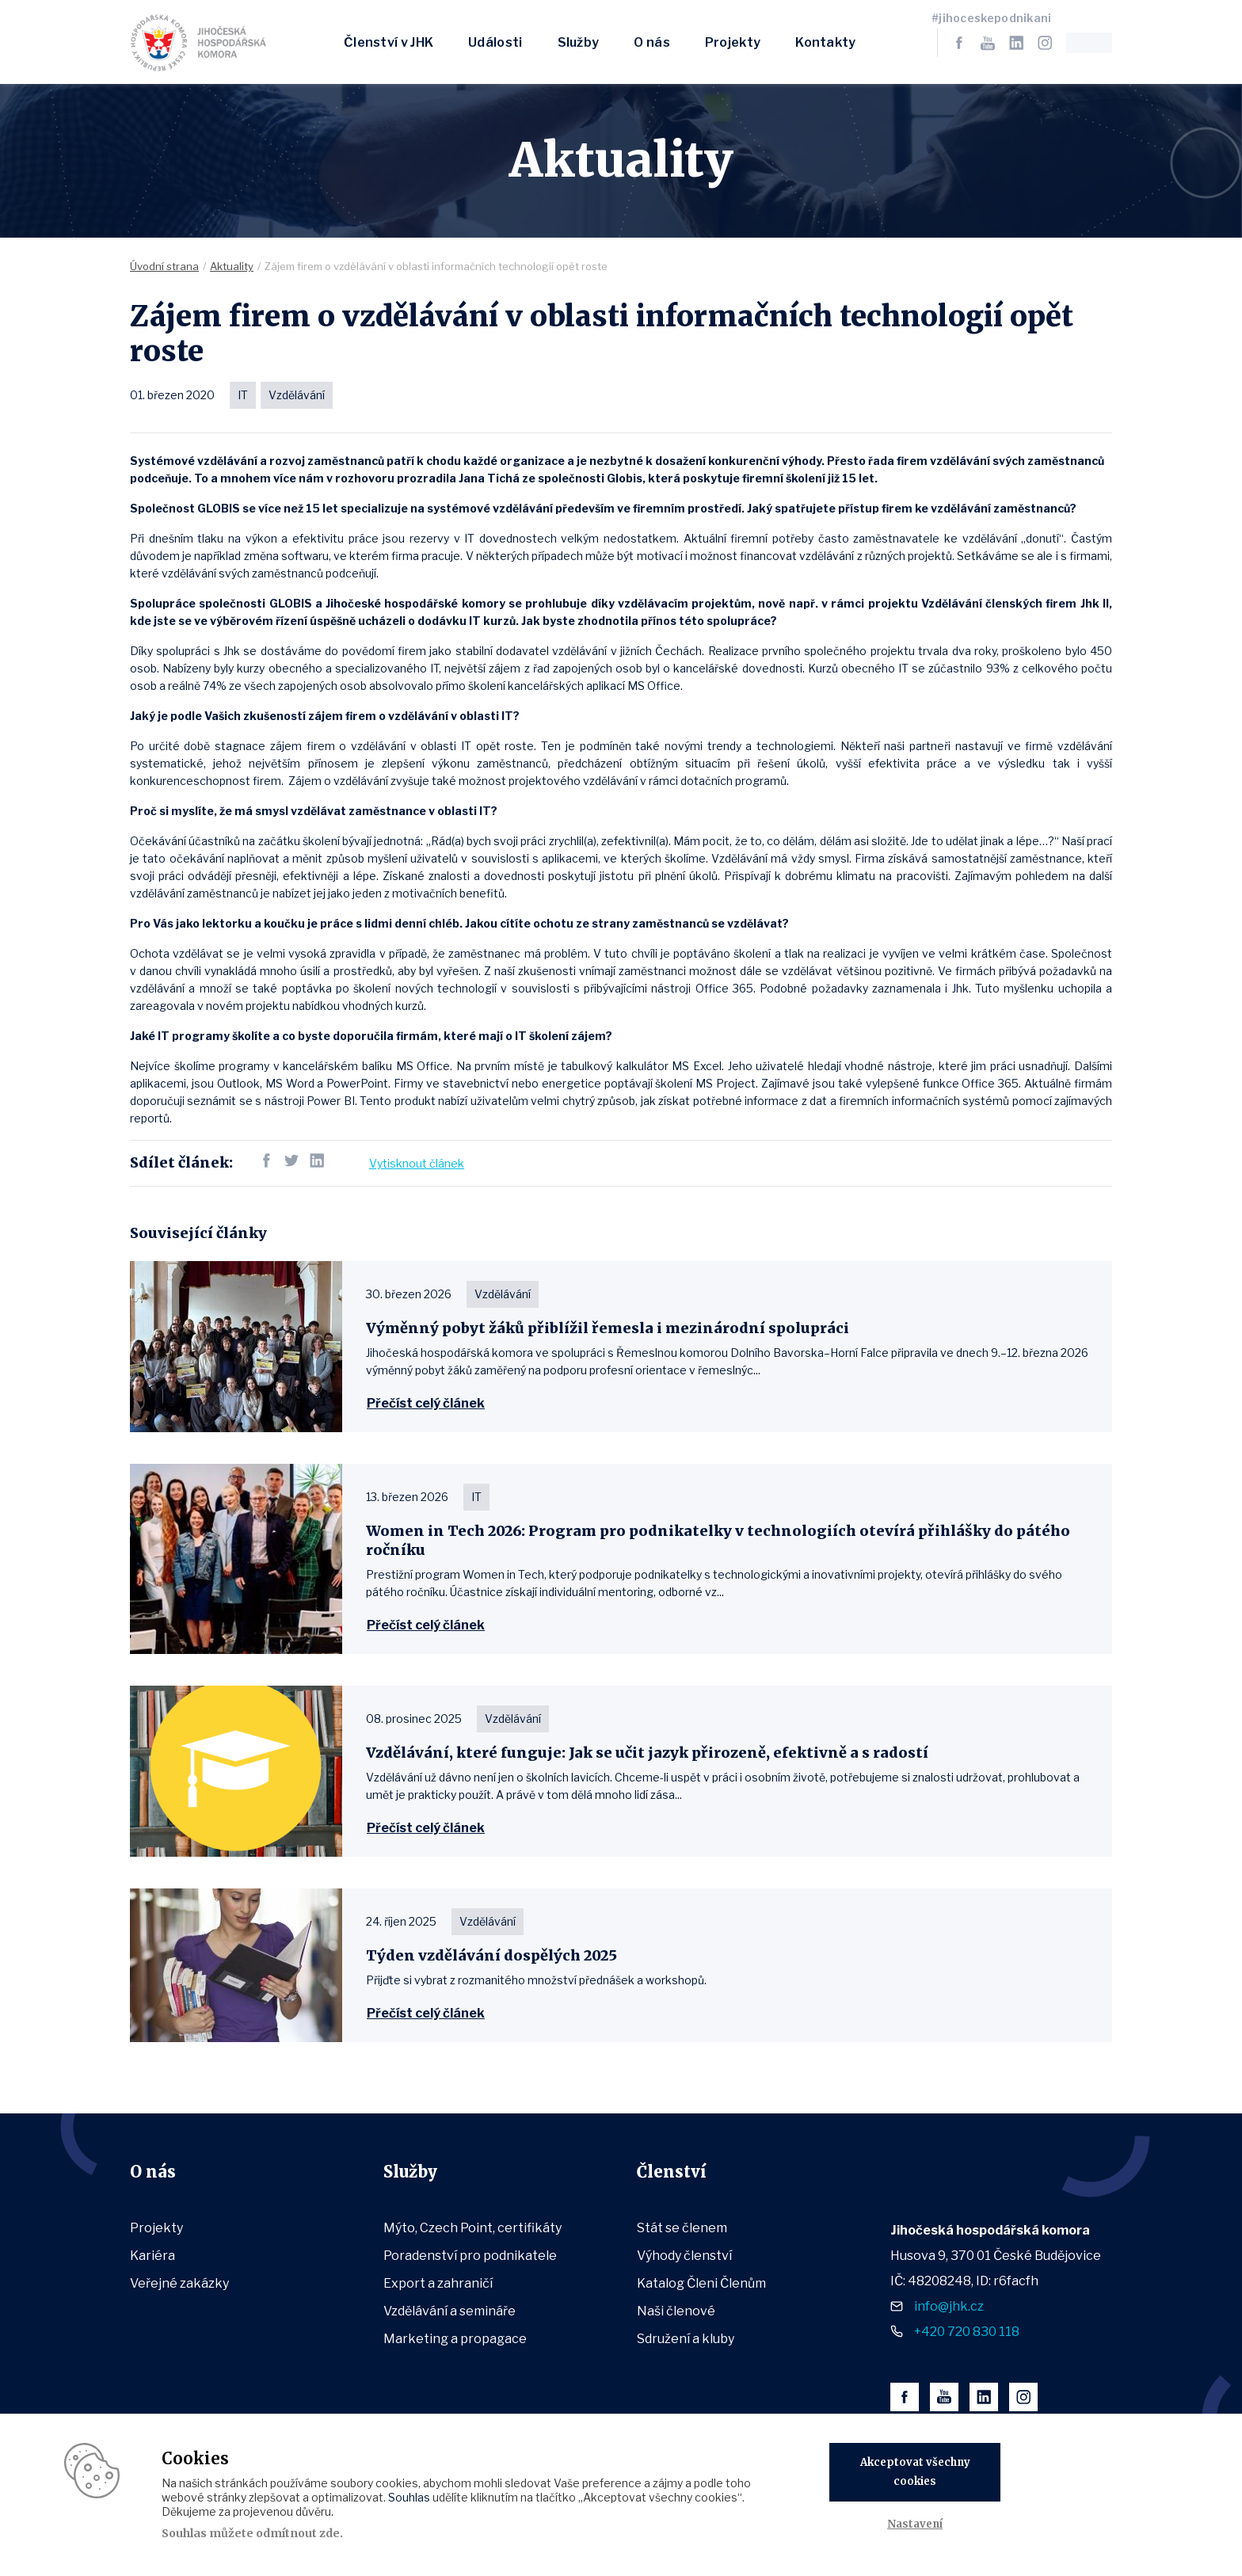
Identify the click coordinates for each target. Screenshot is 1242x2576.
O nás (652, 41)
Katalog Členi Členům (701, 2283)
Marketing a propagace (455, 2338)
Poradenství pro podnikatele (470, 2255)
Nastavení (915, 2524)
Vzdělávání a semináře (449, 2311)
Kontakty (825, 41)
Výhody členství (684, 2255)
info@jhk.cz (949, 2306)
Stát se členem (682, 2227)
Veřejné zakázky (179, 2283)
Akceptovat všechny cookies (915, 2472)
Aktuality (231, 266)
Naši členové (676, 2311)
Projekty (732, 41)
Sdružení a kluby (685, 2338)
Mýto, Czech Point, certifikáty (472, 2227)
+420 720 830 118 (966, 2331)
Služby (579, 41)
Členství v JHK (388, 41)
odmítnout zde (298, 2533)
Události (495, 41)
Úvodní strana (164, 266)
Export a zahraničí (438, 2283)
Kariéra (152, 2255)
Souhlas (409, 2497)
